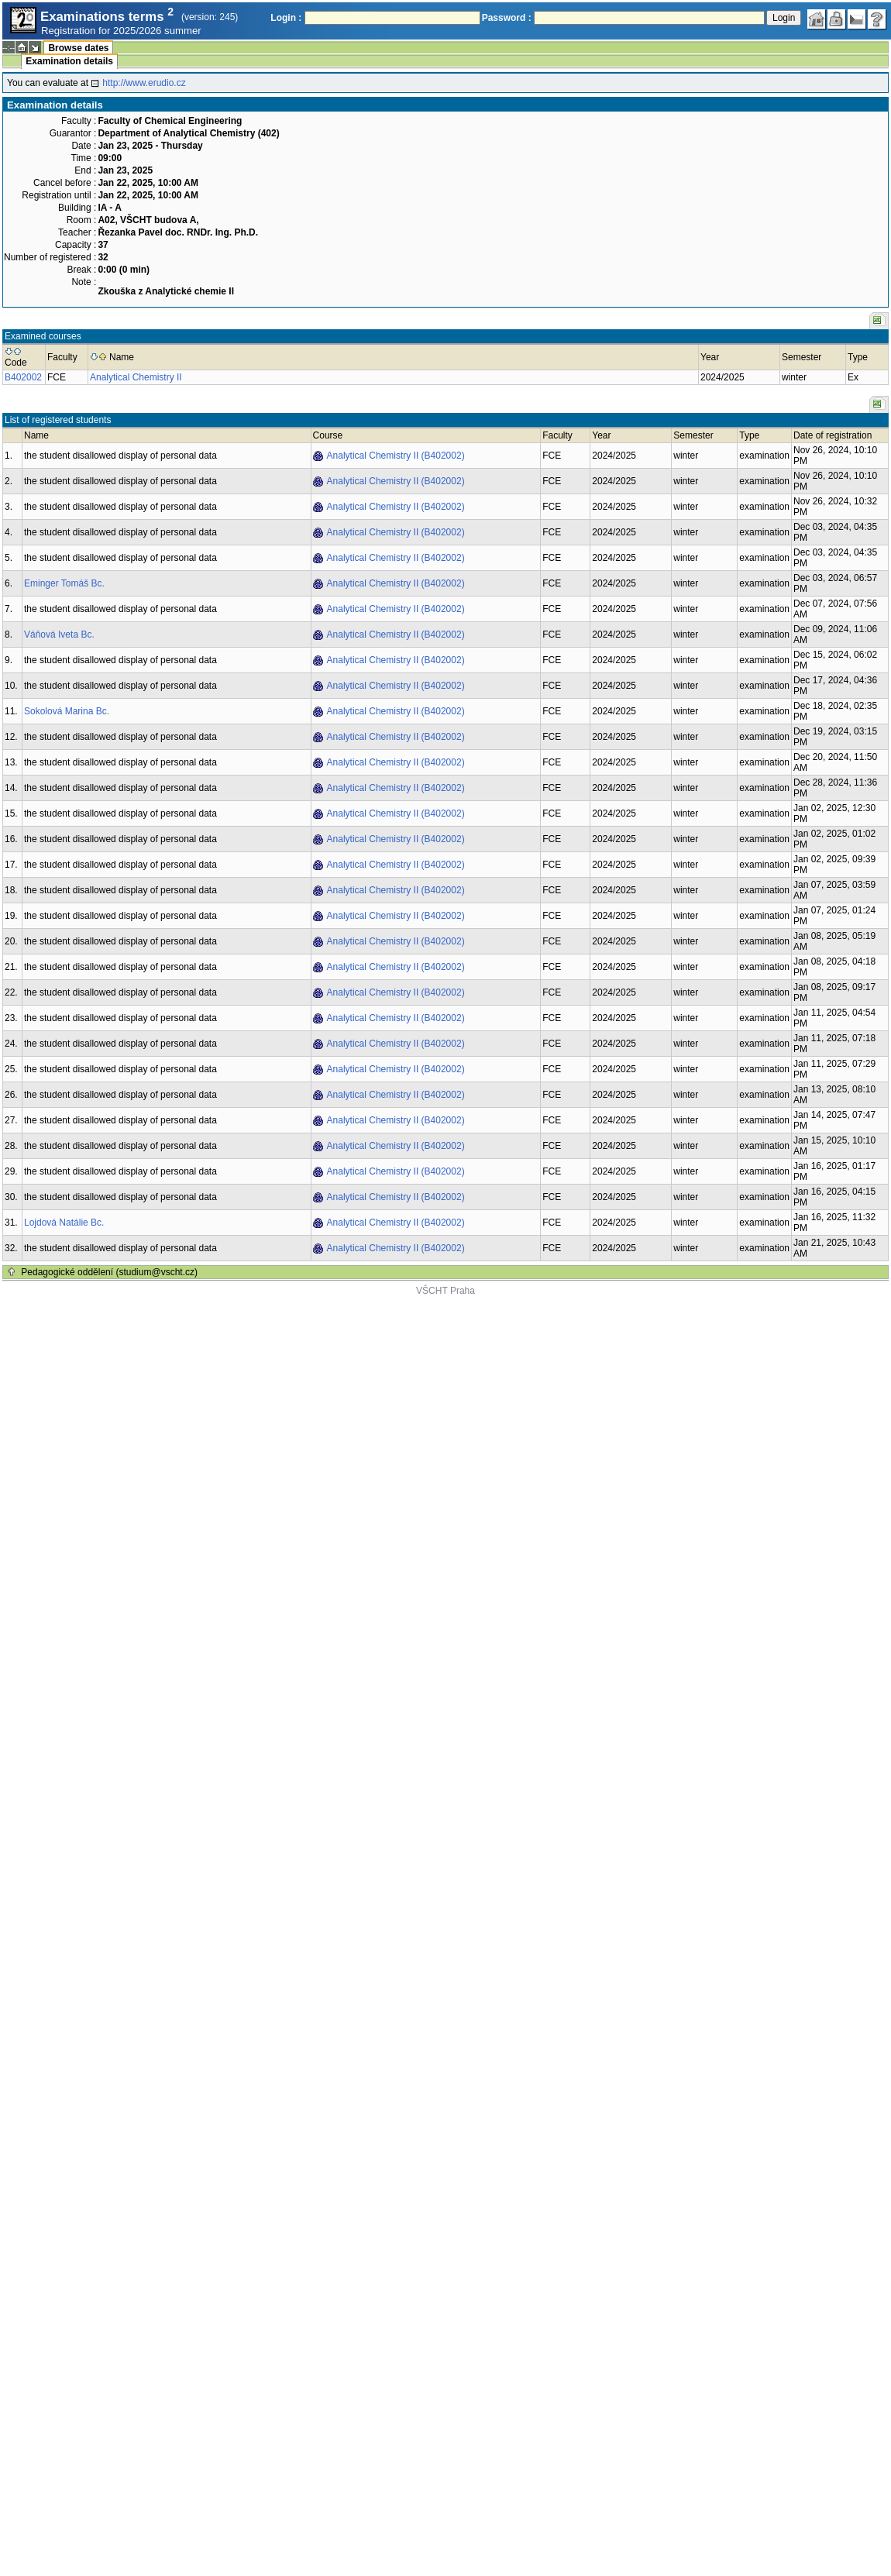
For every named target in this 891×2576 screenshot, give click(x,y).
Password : (507, 17)
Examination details (69, 61)
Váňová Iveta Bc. (59, 634)
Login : (285, 17)
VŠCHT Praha (445, 1290)
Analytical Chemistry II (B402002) (396, 455)
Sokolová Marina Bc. (66, 711)
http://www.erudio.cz (143, 82)
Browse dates (78, 48)
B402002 (23, 377)
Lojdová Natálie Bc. (64, 1222)
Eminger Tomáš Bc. (64, 583)
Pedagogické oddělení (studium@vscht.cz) (109, 1272)
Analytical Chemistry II (136, 377)
